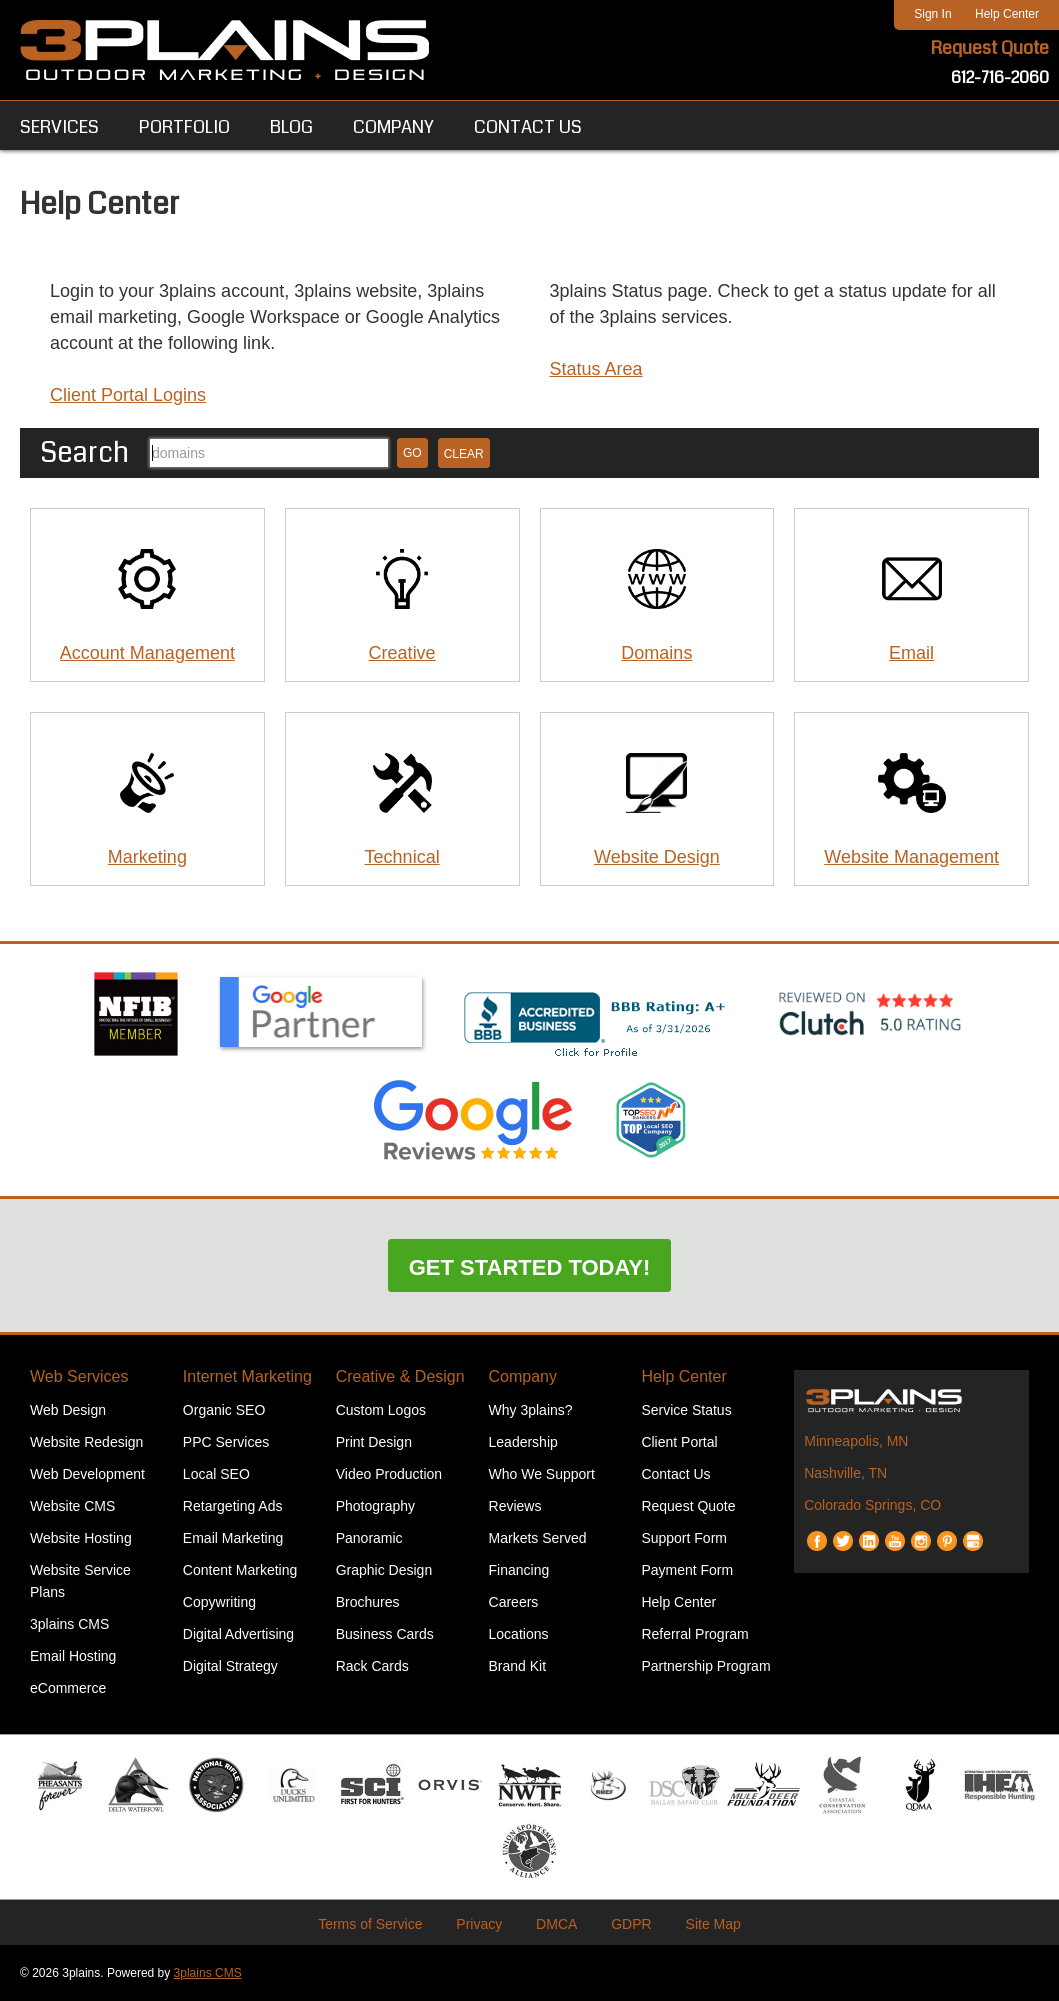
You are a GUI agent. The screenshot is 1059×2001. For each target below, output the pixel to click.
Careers (514, 1602)
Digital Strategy (230, 1666)
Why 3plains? (531, 1410)
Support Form (684, 1538)
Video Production (389, 1474)
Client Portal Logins (128, 395)
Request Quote (990, 48)
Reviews (515, 1506)
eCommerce (68, 1688)
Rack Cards (372, 1666)
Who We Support (542, 1474)
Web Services (79, 1376)
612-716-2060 (1000, 77)
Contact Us (675, 1474)
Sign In (932, 14)
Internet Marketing (247, 1376)
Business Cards (385, 1634)
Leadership (523, 1442)
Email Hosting (73, 1656)
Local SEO (216, 1474)
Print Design (374, 1442)
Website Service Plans (80, 1581)
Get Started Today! (530, 1267)
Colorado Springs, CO (872, 1505)
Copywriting (219, 1602)
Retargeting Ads (233, 1506)
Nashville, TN (845, 1473)
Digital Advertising (238, 1634)
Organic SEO (224, 1410)
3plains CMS (69, 1624)
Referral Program (694, 1634)
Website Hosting (81, 1538)
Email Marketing (233, 1538)
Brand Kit (518, 1666)
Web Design (68, 1410)
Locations (519, 1634)
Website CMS (72, 1506)
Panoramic (369, 1538)
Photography (375, 1506)
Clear (464, 454)
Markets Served (538, 1538)
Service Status (686, 1410)
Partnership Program (705, 1666)
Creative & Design (400, 1376)
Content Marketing (240, 1570)
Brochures (368, 1602)
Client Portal (679, 1442)
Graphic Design (384, 1570)
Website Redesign (86, 1442)
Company (523, 1376)
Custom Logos (381, 1410)
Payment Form (687, 1570)
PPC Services (226, 1442)
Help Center (1007, 14)
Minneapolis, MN (856, 1441)
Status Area (596, 369)
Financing (519, 1570)
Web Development (87, 1474)
